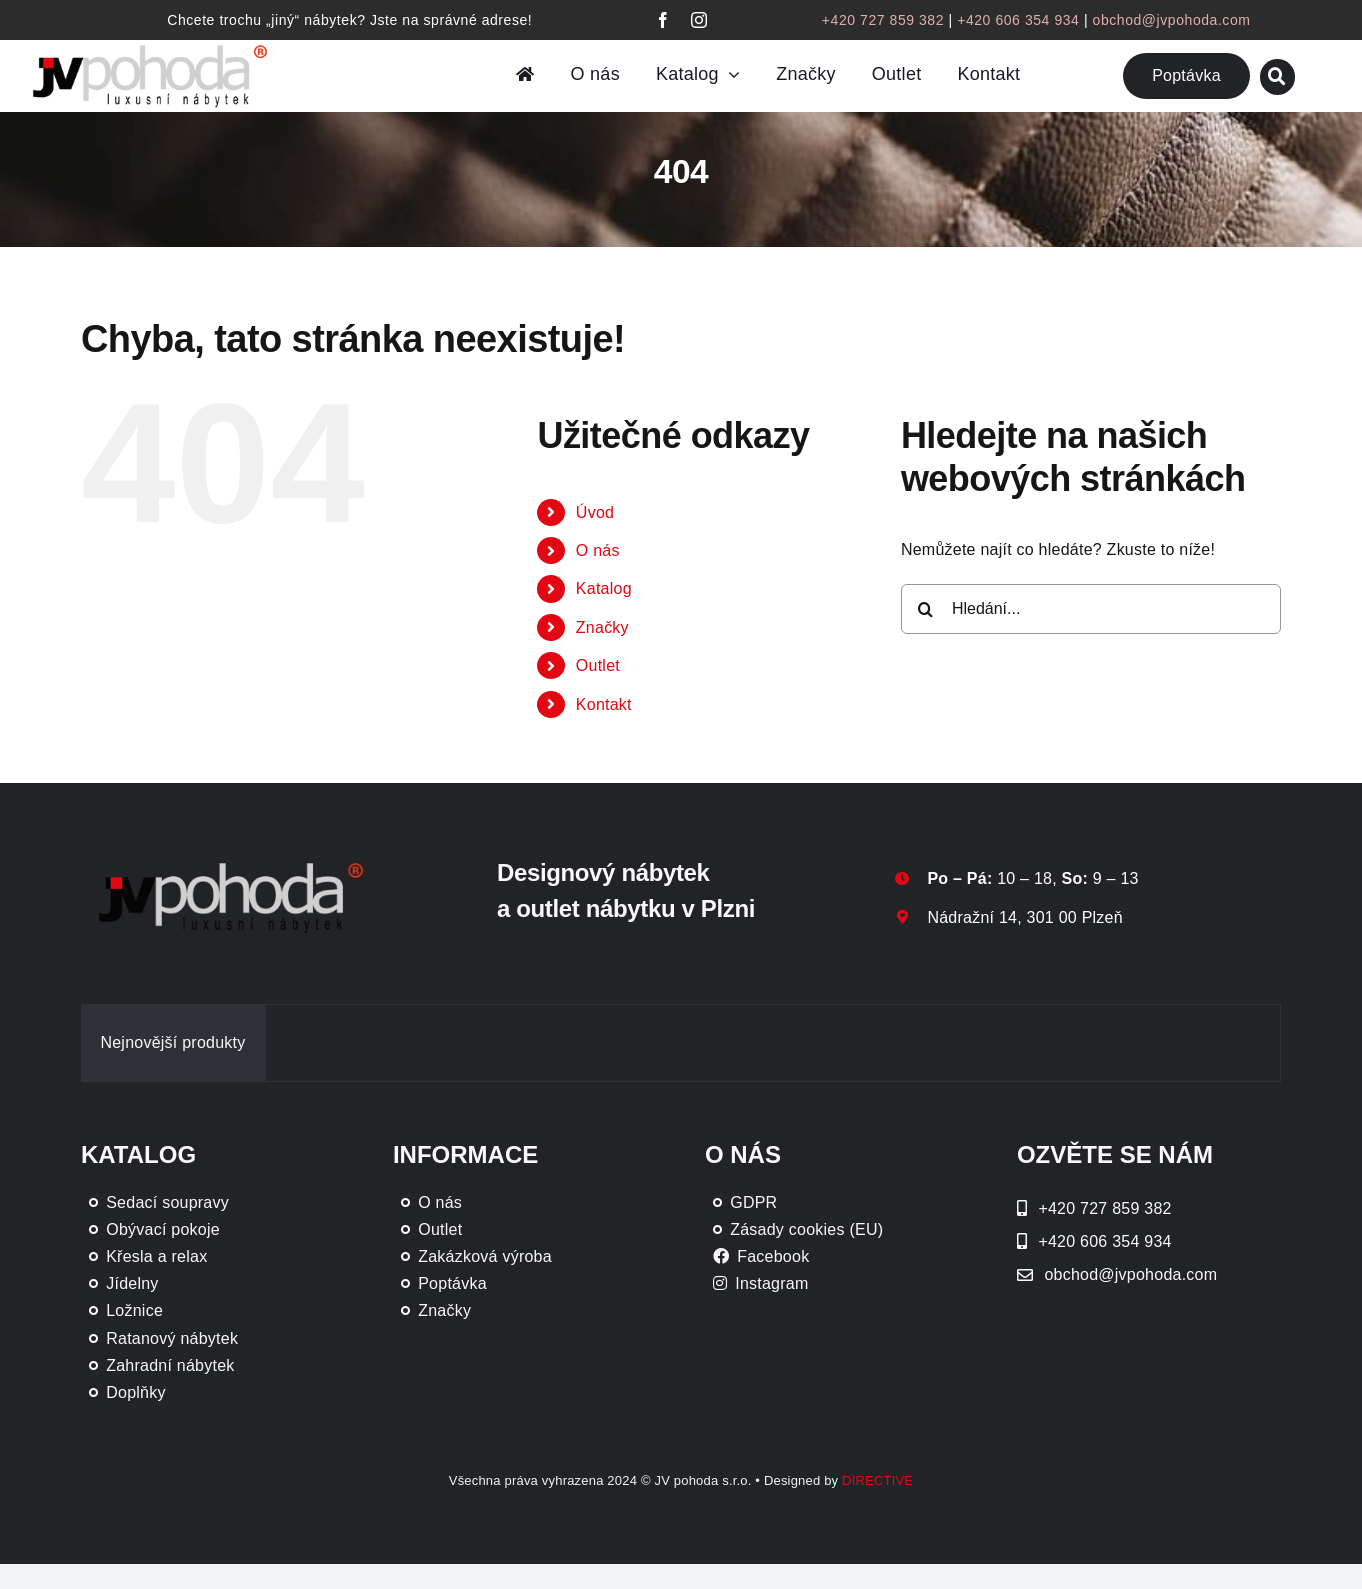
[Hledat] (926, 609)
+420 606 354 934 (1018, 20)
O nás (598, 550)
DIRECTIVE (877, 1480)
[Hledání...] (1091, 609)
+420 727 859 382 (883, 20)
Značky (602, 627)
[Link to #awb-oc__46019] (1277, 76)
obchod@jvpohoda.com (1172, 20)
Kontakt (604, 704)
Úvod (595, 512)
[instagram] (699, 20)
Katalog (604, 588)
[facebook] (663, 20)
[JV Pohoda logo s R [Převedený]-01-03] (150, 45)
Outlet (598, 665)
